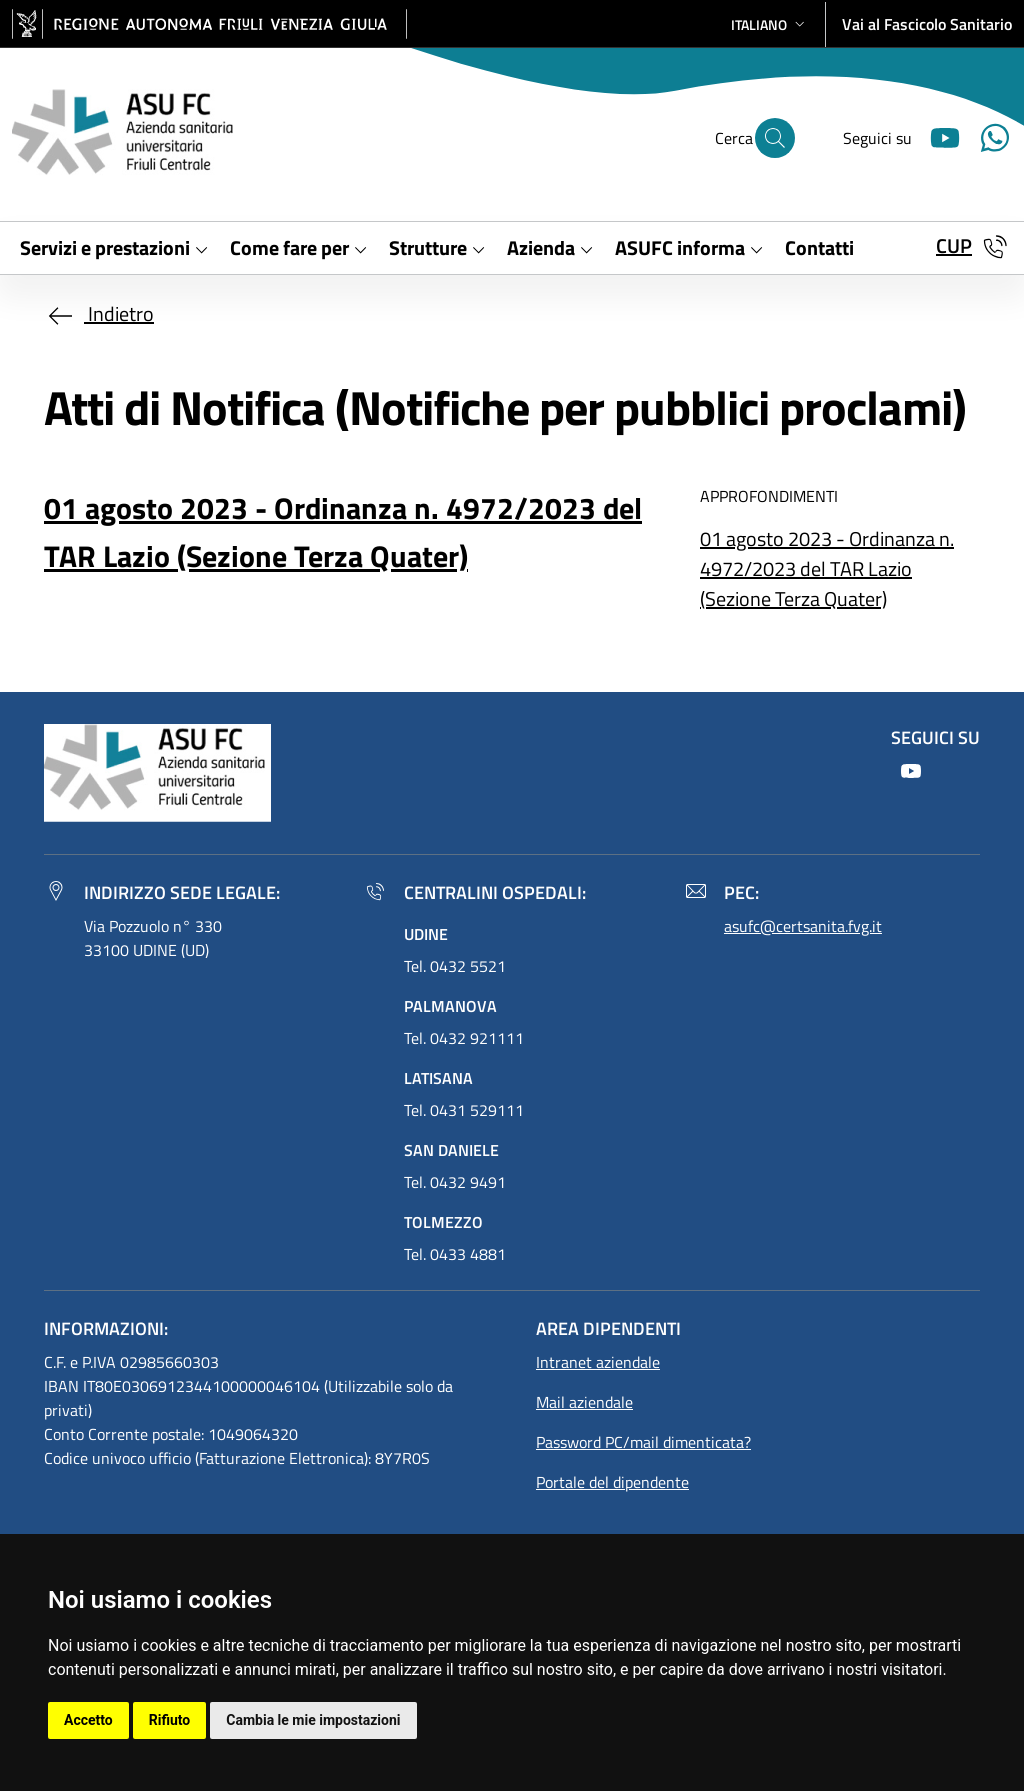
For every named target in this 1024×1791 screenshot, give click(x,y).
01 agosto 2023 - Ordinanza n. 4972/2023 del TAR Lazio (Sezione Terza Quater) (827, 568)
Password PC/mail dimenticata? (643, 1442)
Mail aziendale (584, 1402)
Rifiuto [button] (170, 1720)
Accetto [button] (88, 1720)
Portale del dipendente (612, 1482)
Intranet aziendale (598, 1362)
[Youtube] (937, 135)
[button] (770, 24)
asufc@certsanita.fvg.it (803, 926)
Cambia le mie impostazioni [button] (313, 1720)
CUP (954, 245)
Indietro (99, 313)
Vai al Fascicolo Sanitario (927, 24)
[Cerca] (775, 138)
